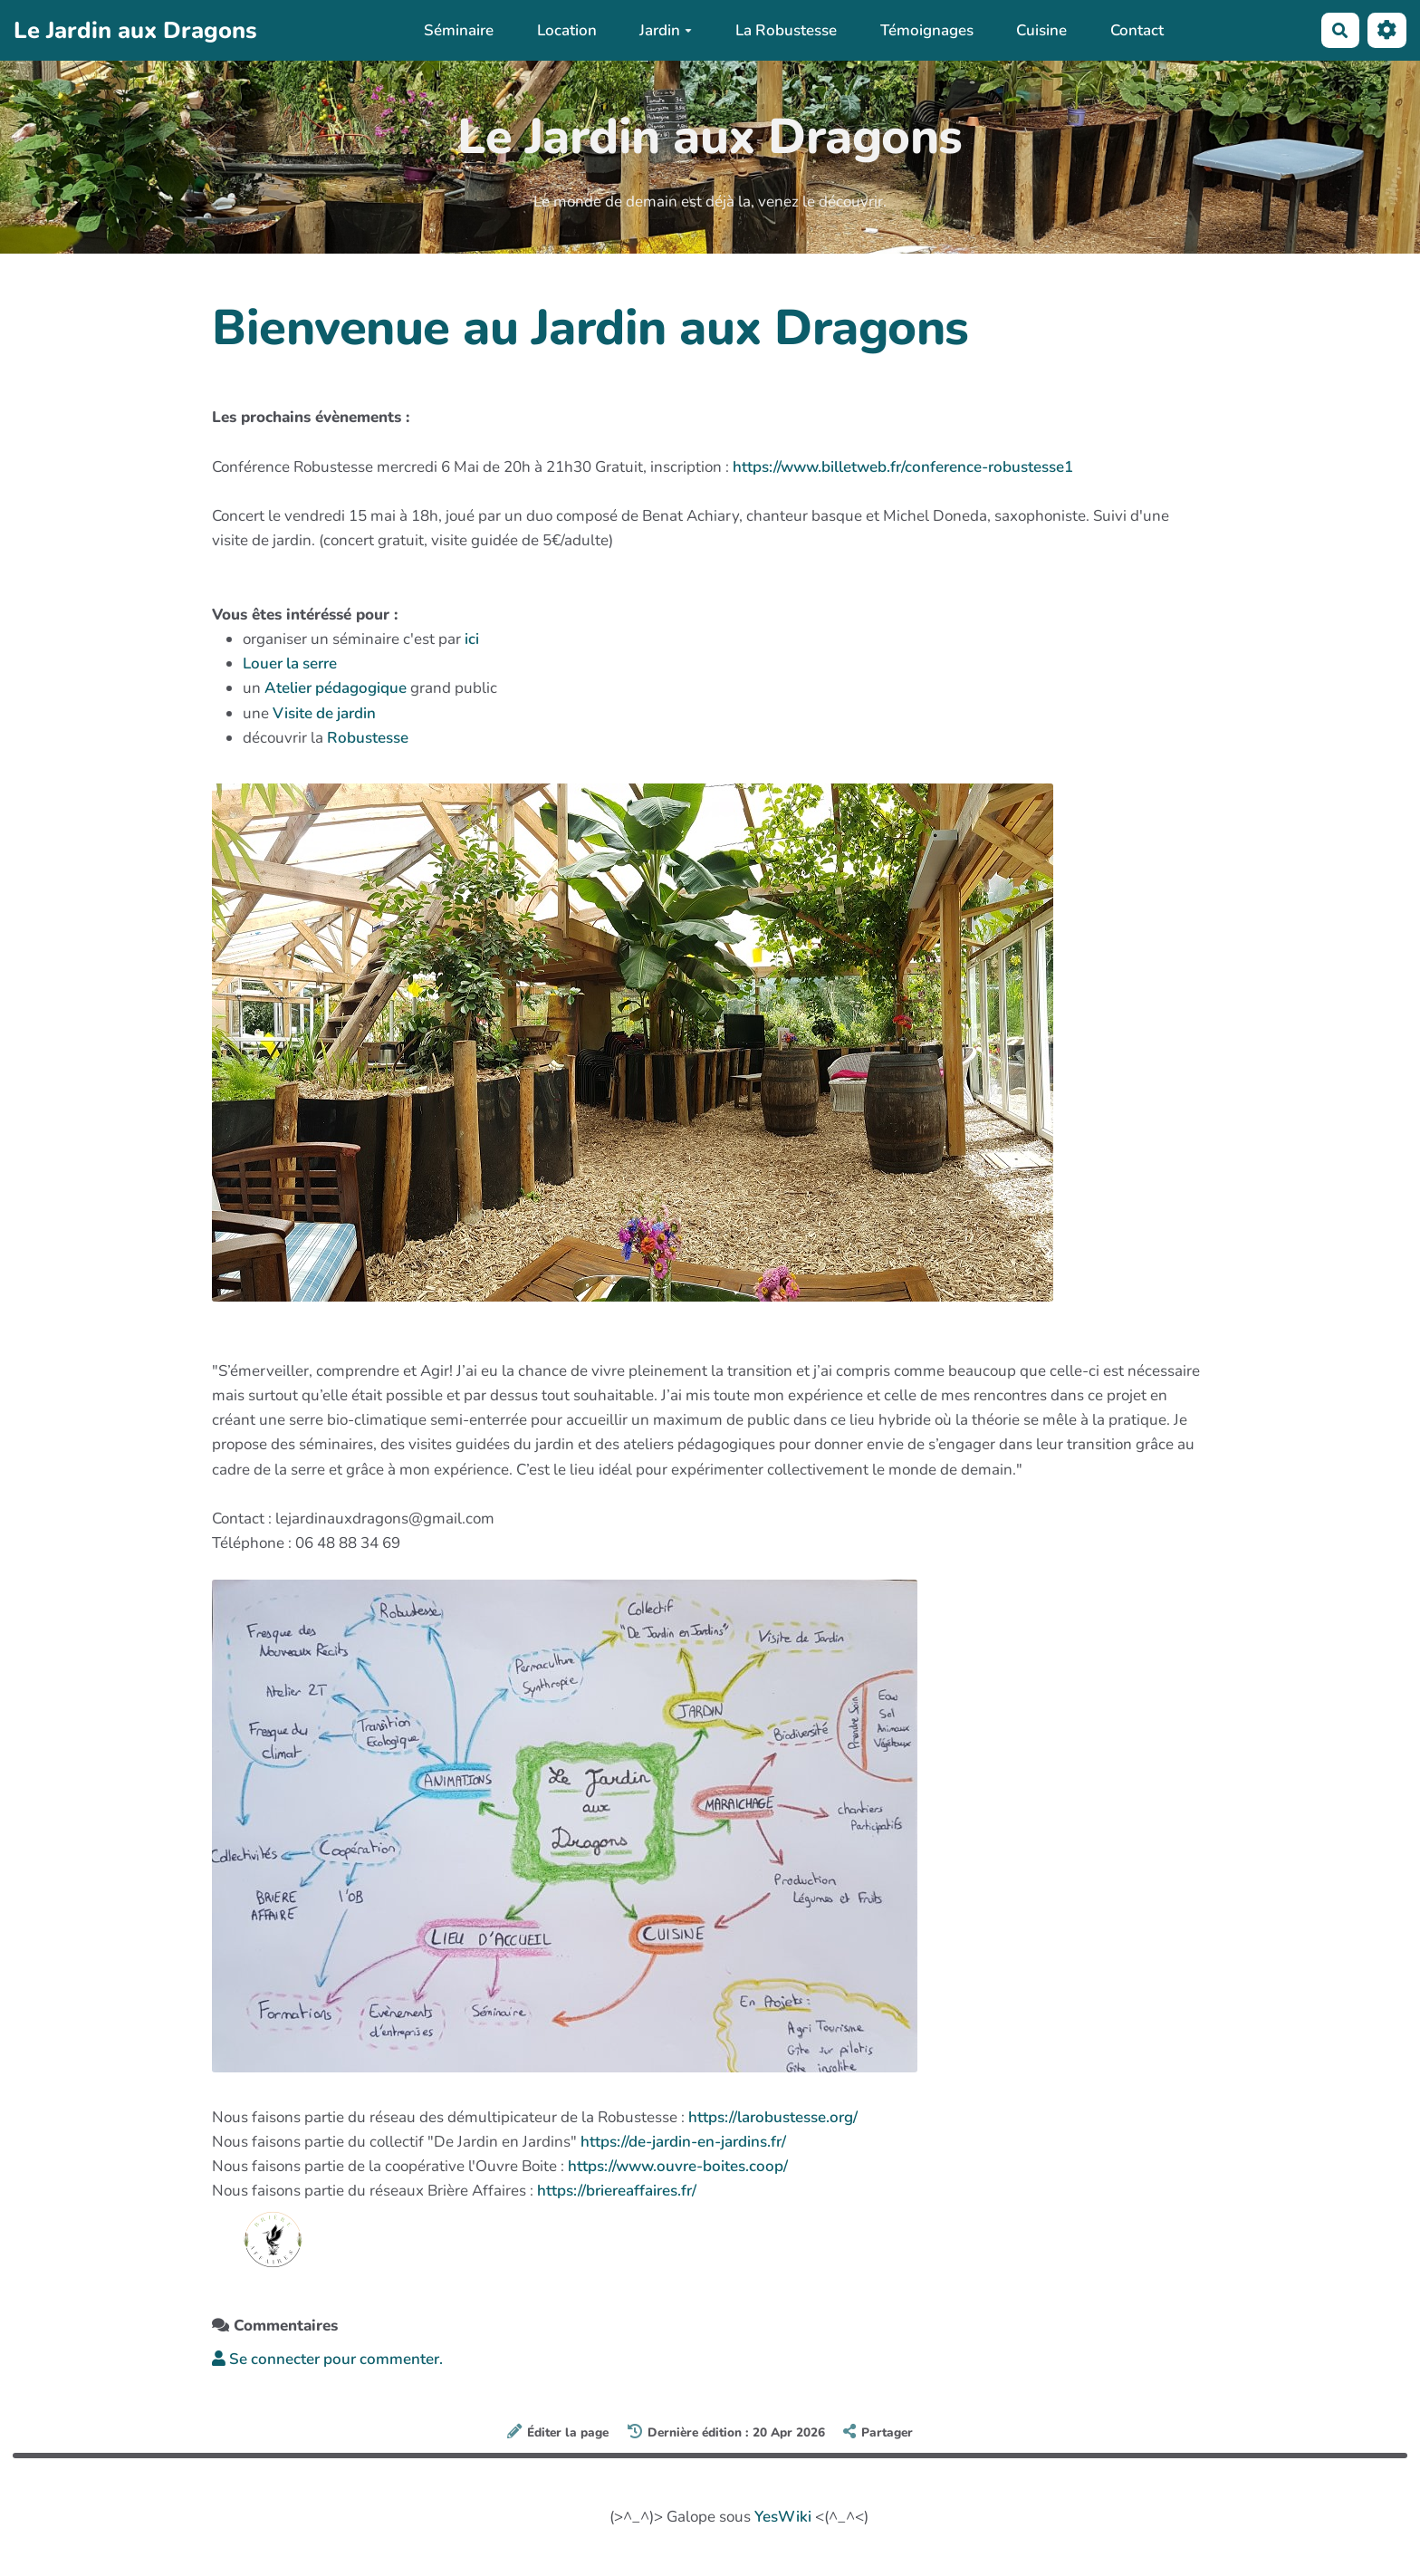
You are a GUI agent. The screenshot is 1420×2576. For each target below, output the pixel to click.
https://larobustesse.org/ (773, 2117)
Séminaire (459, 30)
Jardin (665, 30)
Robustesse (367, 737)
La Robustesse (786, 30)
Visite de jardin (324, 713)
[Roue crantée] (1386, 30)
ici (472, 639)
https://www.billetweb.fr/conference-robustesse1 (903, 467)
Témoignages (927, 30)
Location (567, 30)
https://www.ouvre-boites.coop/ (678, 2166)
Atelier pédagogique (335, 688)
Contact (1137, 30)
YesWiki (782, 2516)
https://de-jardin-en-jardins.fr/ (683, 2141)
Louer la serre (290, 663)
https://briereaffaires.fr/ (616, 2190)
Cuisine (1041, 30)
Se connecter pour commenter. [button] (327, 2359)
